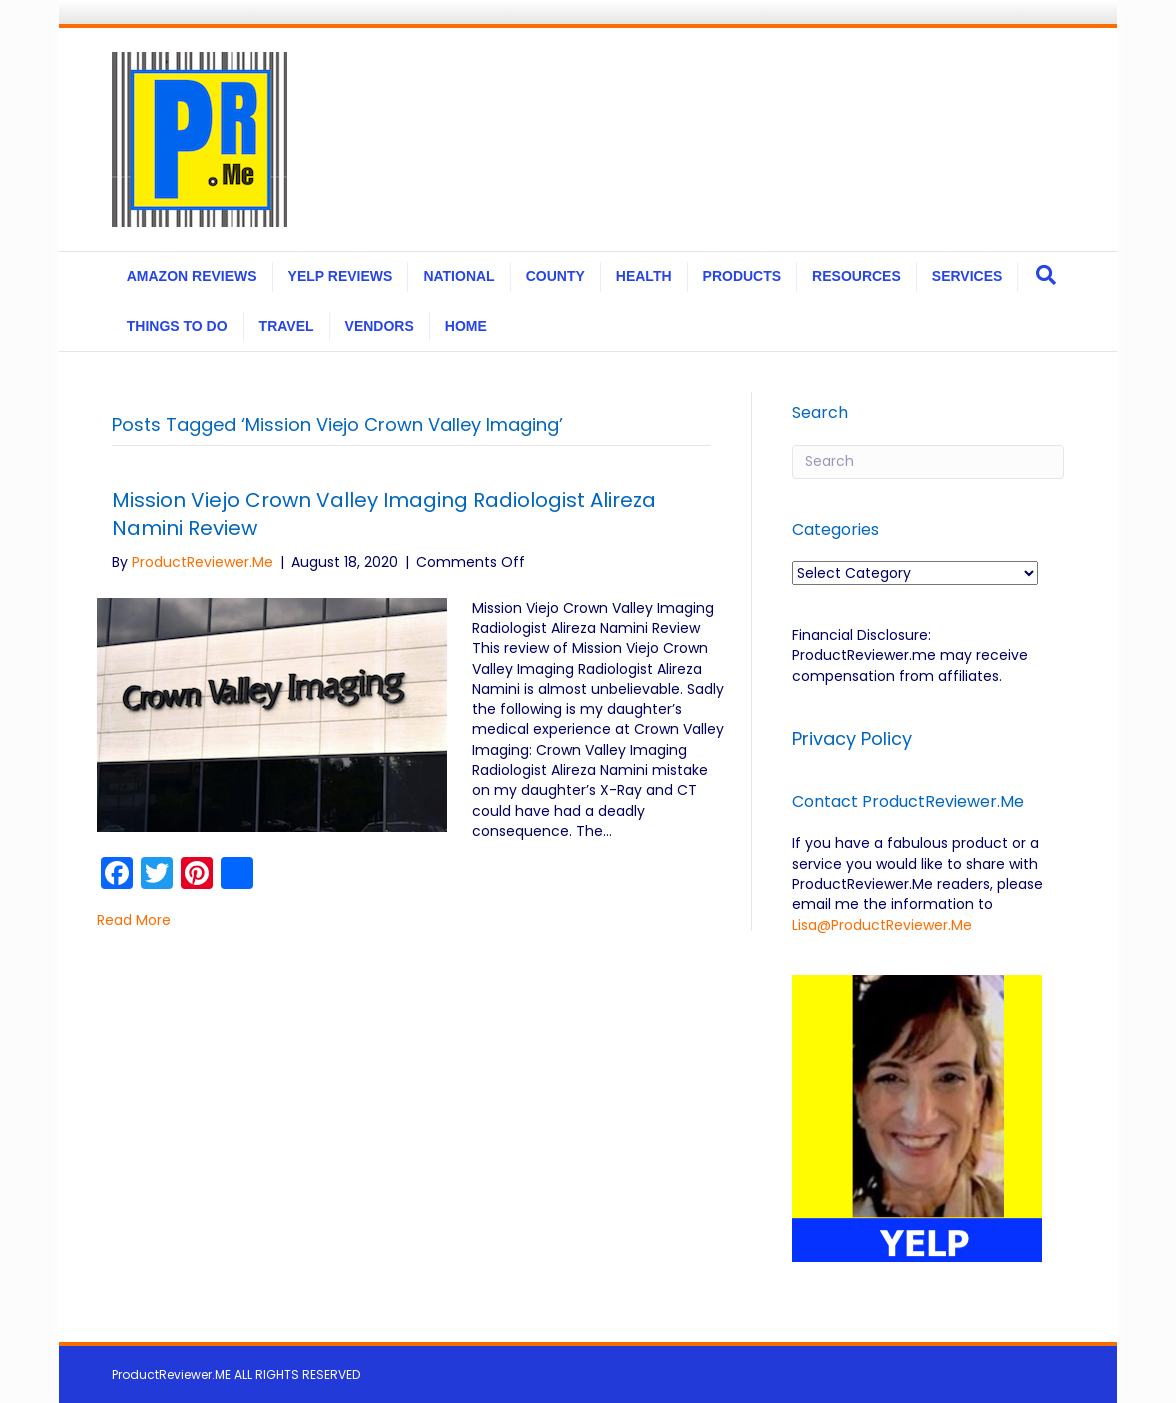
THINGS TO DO (177, 326)
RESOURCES (856, 276)
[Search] (1046, 275)
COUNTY (555, 276)
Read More (134, 920)
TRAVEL (286, 326)
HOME (466, 326)
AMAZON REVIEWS (192, 276)
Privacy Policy (854, 738)
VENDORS (379, 326)
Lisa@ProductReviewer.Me (882, 925)
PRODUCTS (742, 276)
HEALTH (644, 276)
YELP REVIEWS (340, 276)
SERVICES (967, 276)
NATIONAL (458, 276)
